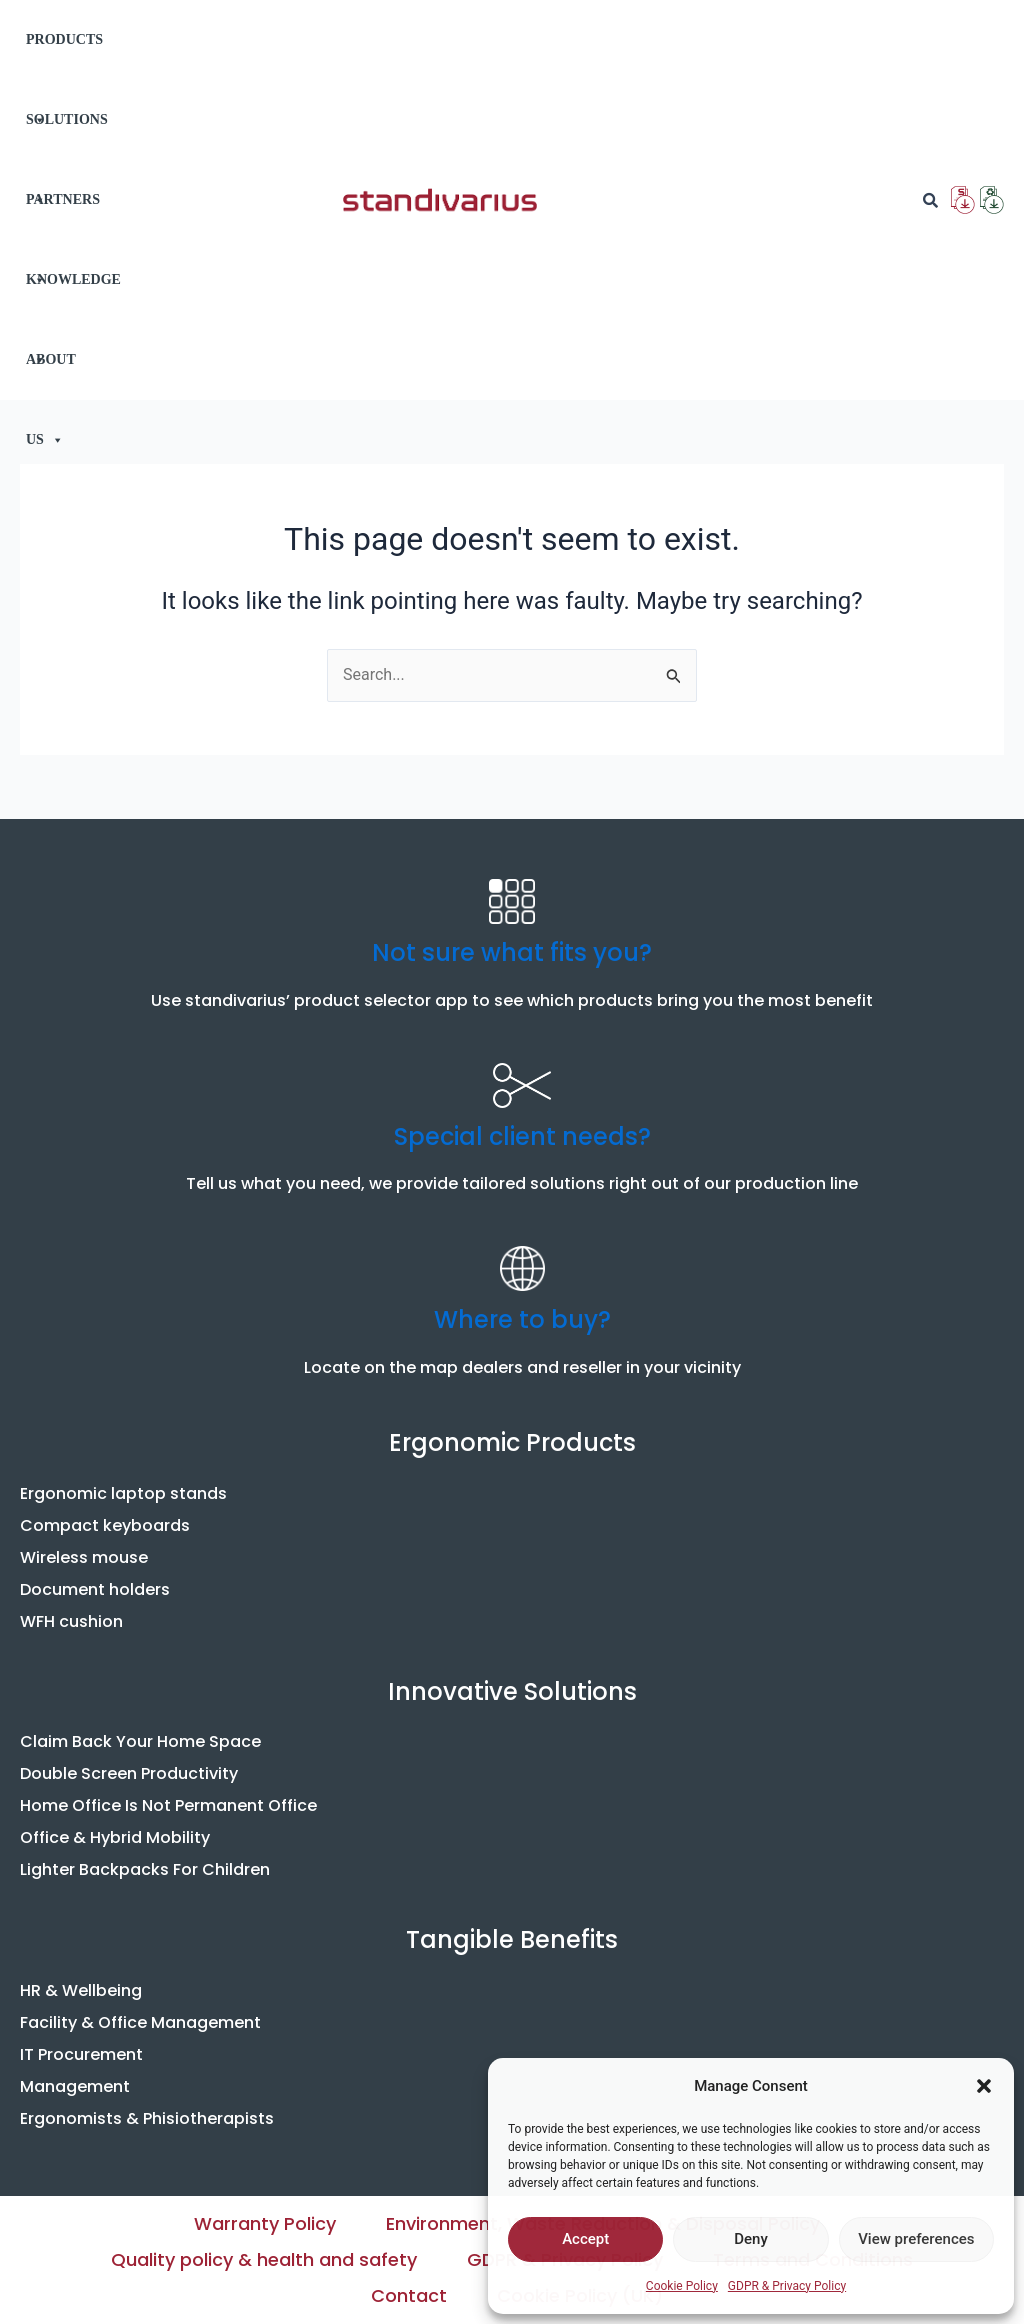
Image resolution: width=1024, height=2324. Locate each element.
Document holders (95, 1589)
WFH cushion (71, 1621)
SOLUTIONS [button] (67, 136)
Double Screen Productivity (129, 1773)
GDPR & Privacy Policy (787, 2286)
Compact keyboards (105, 1525)
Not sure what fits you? (512, 952)
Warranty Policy (265, 2223)
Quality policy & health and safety (264, 2259)
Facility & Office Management (140, 2022)
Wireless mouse (84, 1557)
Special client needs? (522, 1135)
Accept (585, 2239)
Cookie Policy (682, 2286)
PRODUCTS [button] (64, 56)
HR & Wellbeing (81, 1990)
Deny (751, 2239)
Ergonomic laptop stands (123, 1493)
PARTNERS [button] (63, 216)
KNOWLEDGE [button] (73, 296)
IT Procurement (81, 2054)
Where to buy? (522, 1319)
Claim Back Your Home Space (140, 1741)
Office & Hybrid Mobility (115, 1837)
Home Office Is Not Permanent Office (168, 1805)
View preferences (916, 2239)
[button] (984, 2086)
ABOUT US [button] (51, 376)
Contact (409, 2295)
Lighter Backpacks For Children (145, 1869)
